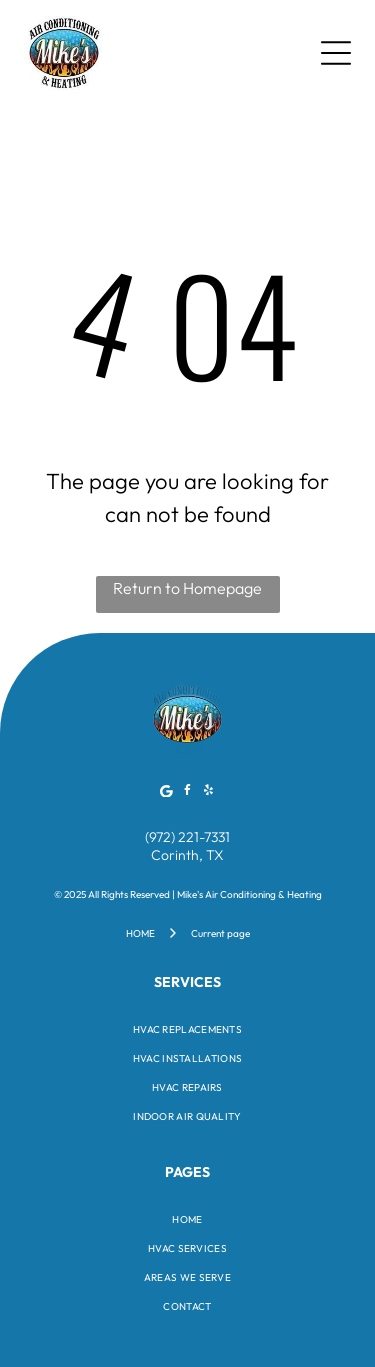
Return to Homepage (187, 588)
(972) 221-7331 (187, 837)
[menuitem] (187, 1029)
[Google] (167, 793)
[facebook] (188, 793)
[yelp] (209, 793)
